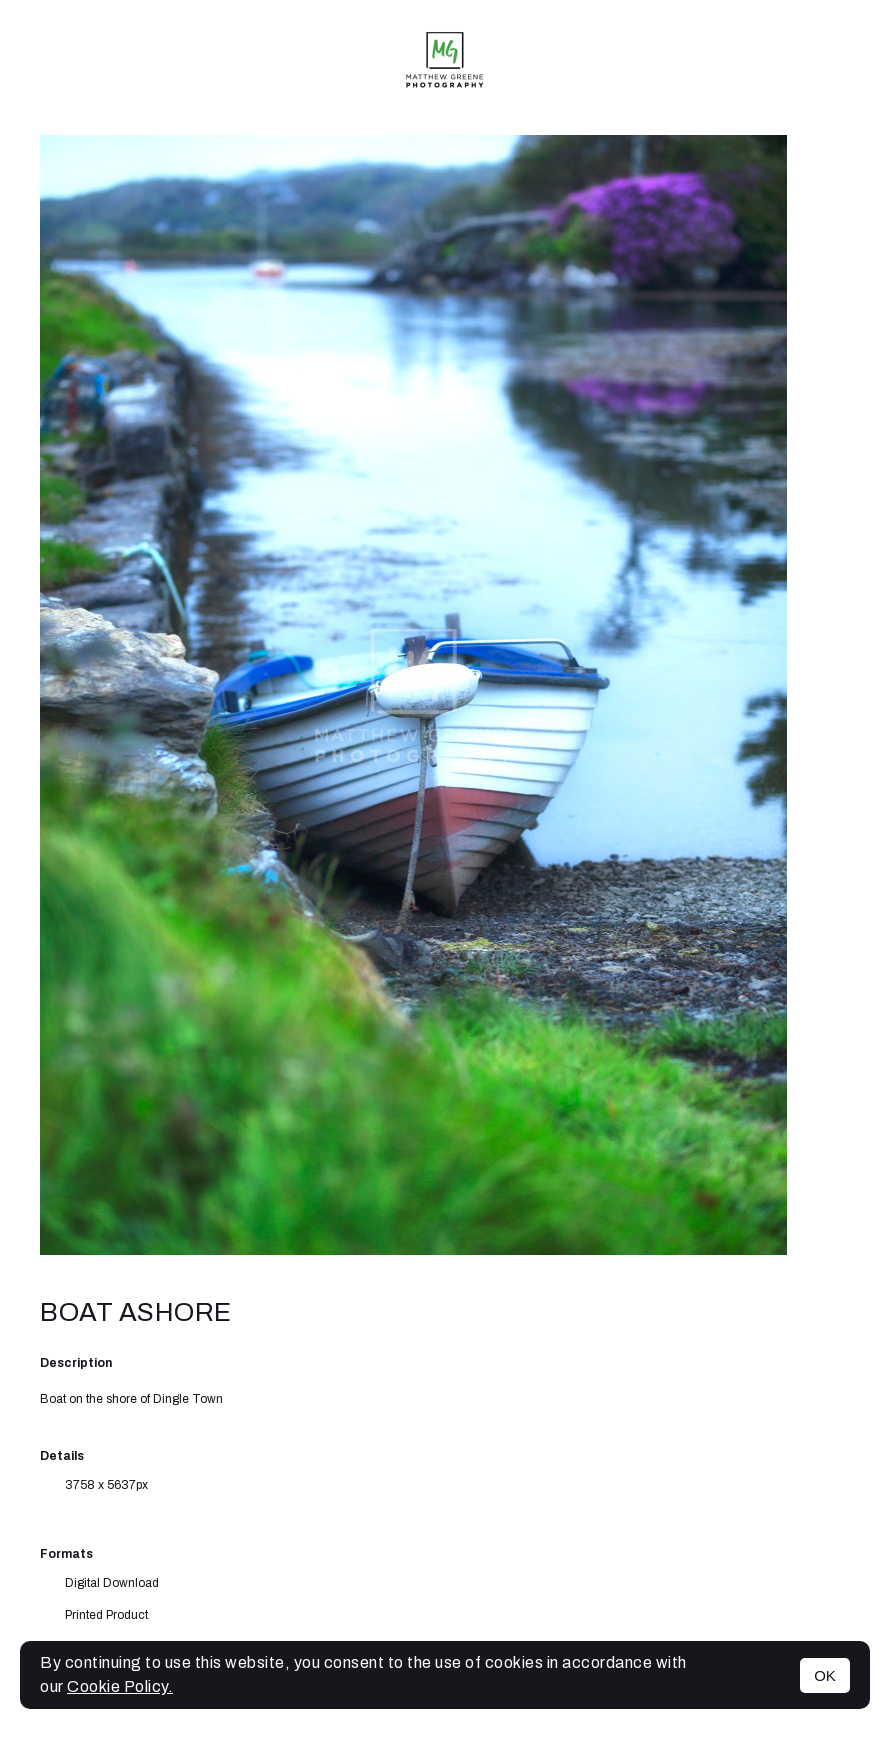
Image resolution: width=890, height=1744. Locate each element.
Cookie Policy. (120, 1686)
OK (825, 1675)
